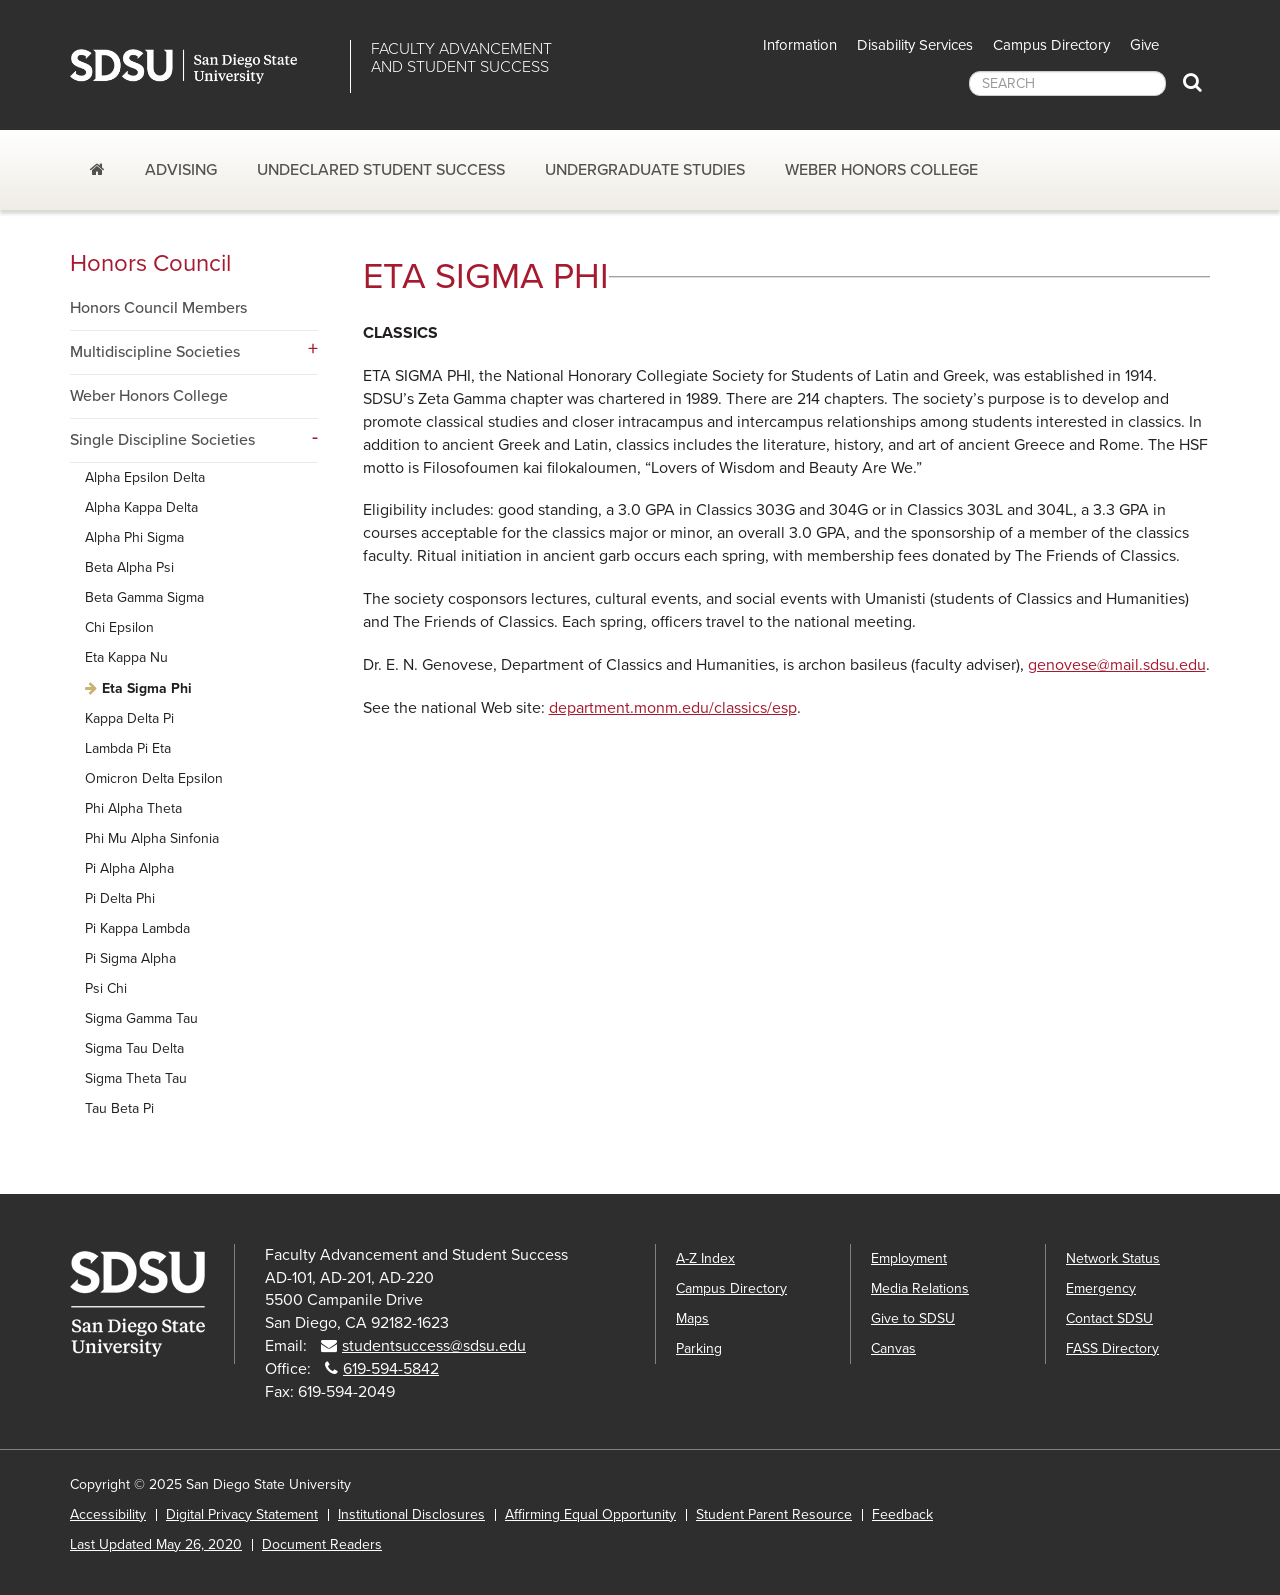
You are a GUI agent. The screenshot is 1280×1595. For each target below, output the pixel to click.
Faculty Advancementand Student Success (461, 58)
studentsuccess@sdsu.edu (434, 1346)
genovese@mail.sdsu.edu (1117, 665)
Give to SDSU (913, 1318)
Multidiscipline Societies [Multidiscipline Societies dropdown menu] (155, 352)
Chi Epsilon (119, 627)
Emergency (1101, 1288)
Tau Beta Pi (119, 1108)
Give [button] (1144, 45)
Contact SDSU (1109, 1318)
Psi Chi (106, 988)
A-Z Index (705, 1258)
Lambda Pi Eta (128, 748)
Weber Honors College (881, 170)
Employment (909, 1258)
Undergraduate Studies (645, 170)
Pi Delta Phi (120, 898)
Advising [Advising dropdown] (181, 170)
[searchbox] (1067, 83)
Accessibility (108, 1514)
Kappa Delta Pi (129, 718)
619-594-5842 (391, 1369)
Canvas (893, 1348)
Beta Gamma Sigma (144, 597)
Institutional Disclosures (411, 1514)
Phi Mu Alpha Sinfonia (152, 838)
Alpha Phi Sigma (134, 537)
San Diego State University (202, 66)
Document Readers (322, 1544)
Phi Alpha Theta (133, 808)
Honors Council (150, 263)
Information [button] (800, 45)
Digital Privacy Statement (242, 1514)
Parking (699, 1348)
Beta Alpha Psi (129, 567)
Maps (692, 1318)
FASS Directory (1112, 1348)
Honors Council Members (158, 308)
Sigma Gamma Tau (141, 1018)
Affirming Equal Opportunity (590, 1514)
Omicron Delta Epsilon (154, 778)
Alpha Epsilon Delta (145, 477)
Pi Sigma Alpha (130, 958)
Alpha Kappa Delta (141, 507)
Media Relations (920, 1288)
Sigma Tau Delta (134, 1048)
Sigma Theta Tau (136, 1078)
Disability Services (915, 45)
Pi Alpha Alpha (129, 868)
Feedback (902, 1514)
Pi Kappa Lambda (137, 928)
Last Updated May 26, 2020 (156, 1544)
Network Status (1113, 1258)
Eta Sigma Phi (147, 688)
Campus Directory (1051, 45)
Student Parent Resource (774, 1514)
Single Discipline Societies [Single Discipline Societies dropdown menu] (162, 440)
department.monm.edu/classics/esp (673, 708)
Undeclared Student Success (381, 170)
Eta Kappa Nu (126, 657)
